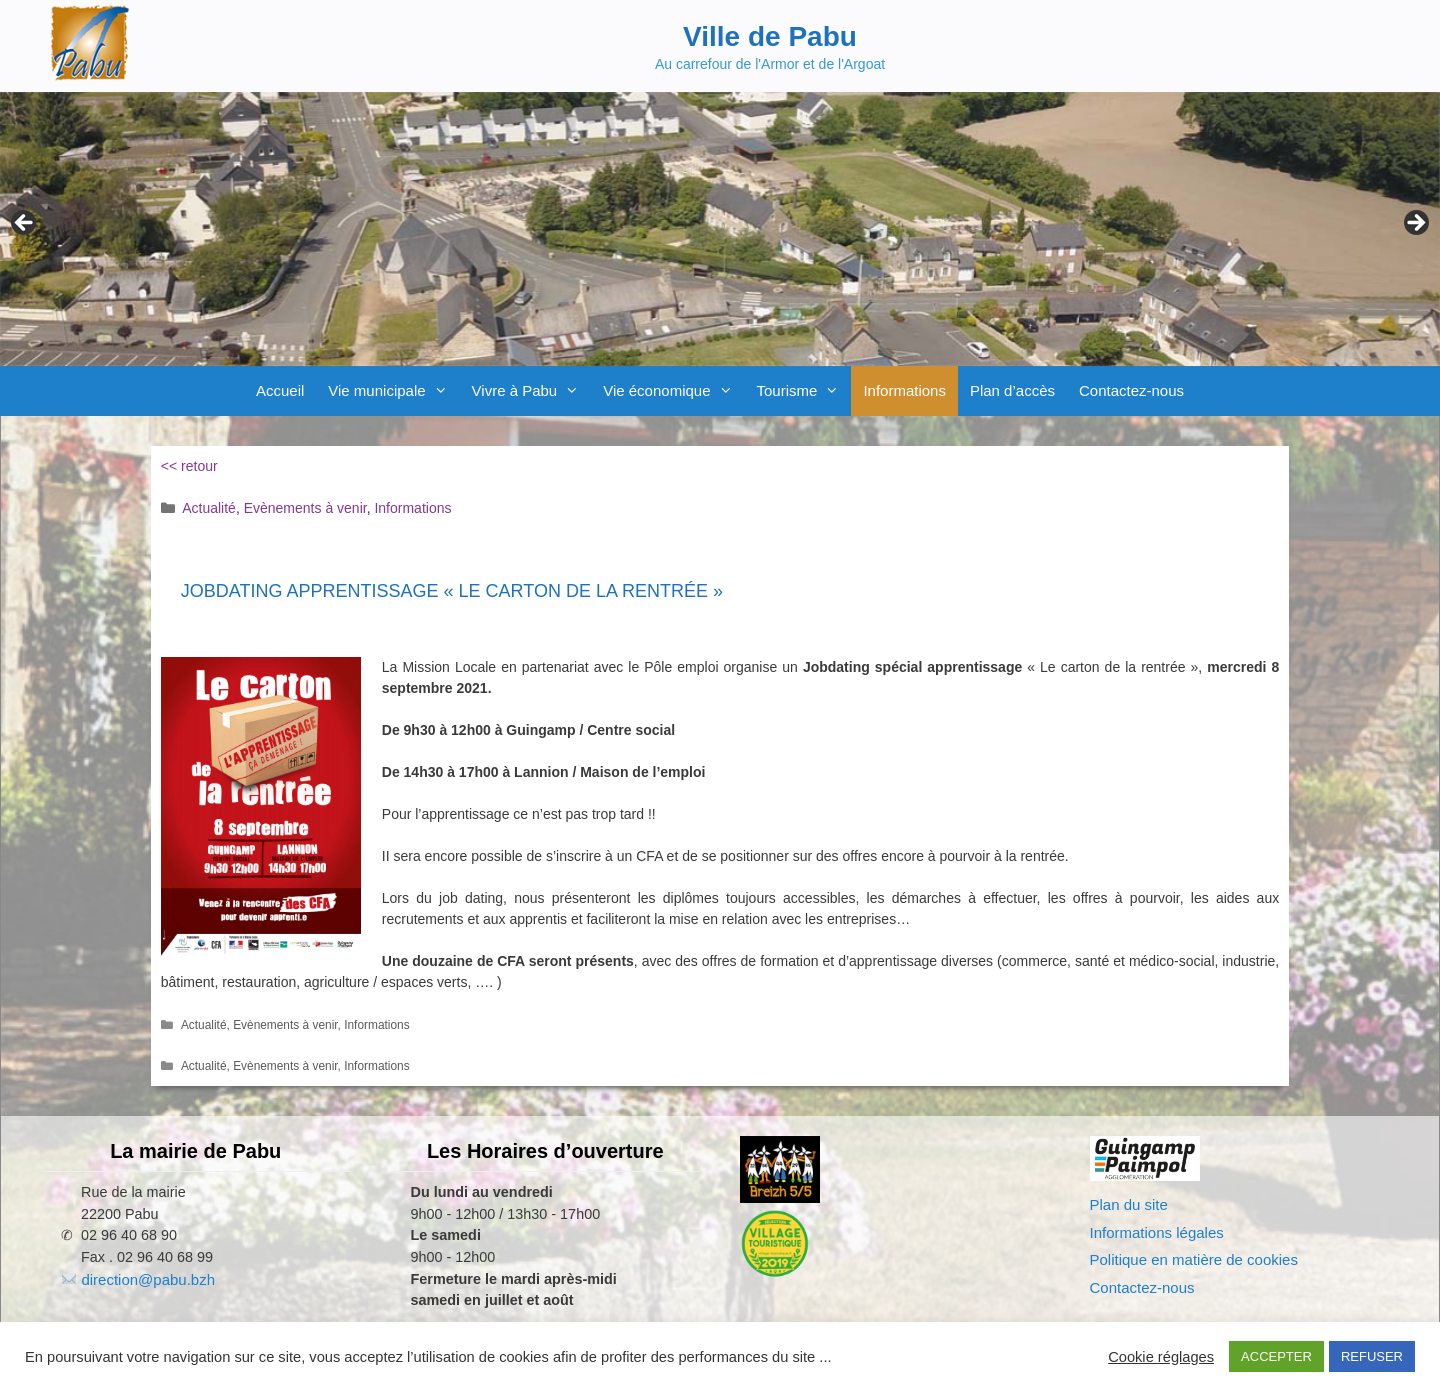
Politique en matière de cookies (1194, 1259)
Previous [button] (25, 224)
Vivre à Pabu (532, 391)
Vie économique (673, 391)
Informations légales (1157, 1232)
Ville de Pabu (770, 36)
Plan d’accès (1012, 390)
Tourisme (804, 391)
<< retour (189, 466)
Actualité (209, 508)
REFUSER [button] (1372, 1356)
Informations (904, 390)
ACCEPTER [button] (1276, 1356)
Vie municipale (393, 391)
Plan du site (1129, 1204)
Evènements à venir (305, 508)
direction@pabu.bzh (148, 1279)
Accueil (280, 390)
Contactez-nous (1131, 390)
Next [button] (1415, 224)
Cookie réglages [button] (1161, 1357)
